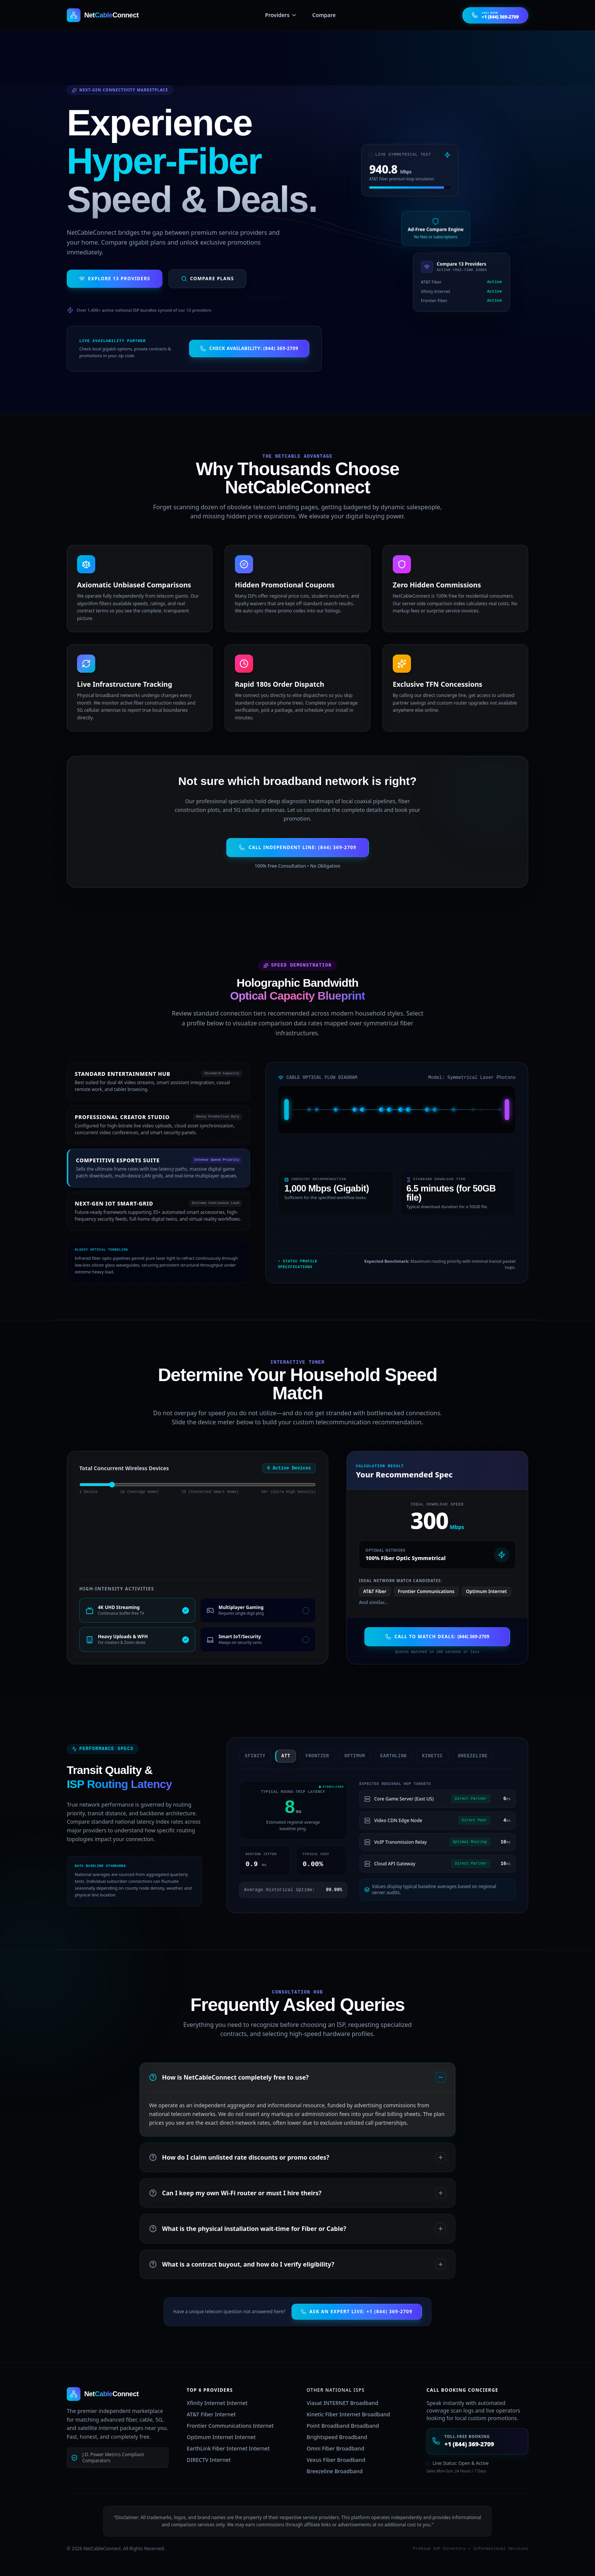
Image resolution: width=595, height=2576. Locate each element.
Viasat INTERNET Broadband (342, 2402)
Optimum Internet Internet (221, 2437)
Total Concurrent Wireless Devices (124, 1468)
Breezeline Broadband (335, 2471)
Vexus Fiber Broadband (336, 2459)
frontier (311, 1756)
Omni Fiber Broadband (335, 2448)
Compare (324, 15)
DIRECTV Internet (209, 2459)
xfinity (249, 1756)
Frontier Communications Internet (230, 2425)
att (280, 1756)
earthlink (388, 1756)
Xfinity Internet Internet (217, 2402)
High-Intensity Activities (116, 1589)
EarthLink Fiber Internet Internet (228, 2448)
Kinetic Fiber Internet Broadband (348, 2414)
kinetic (427, 1756)
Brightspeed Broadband (337, 2437)
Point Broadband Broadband (343, 2425)
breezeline (467, 1756)
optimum (349, 1756)
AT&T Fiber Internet (211, 2414)
